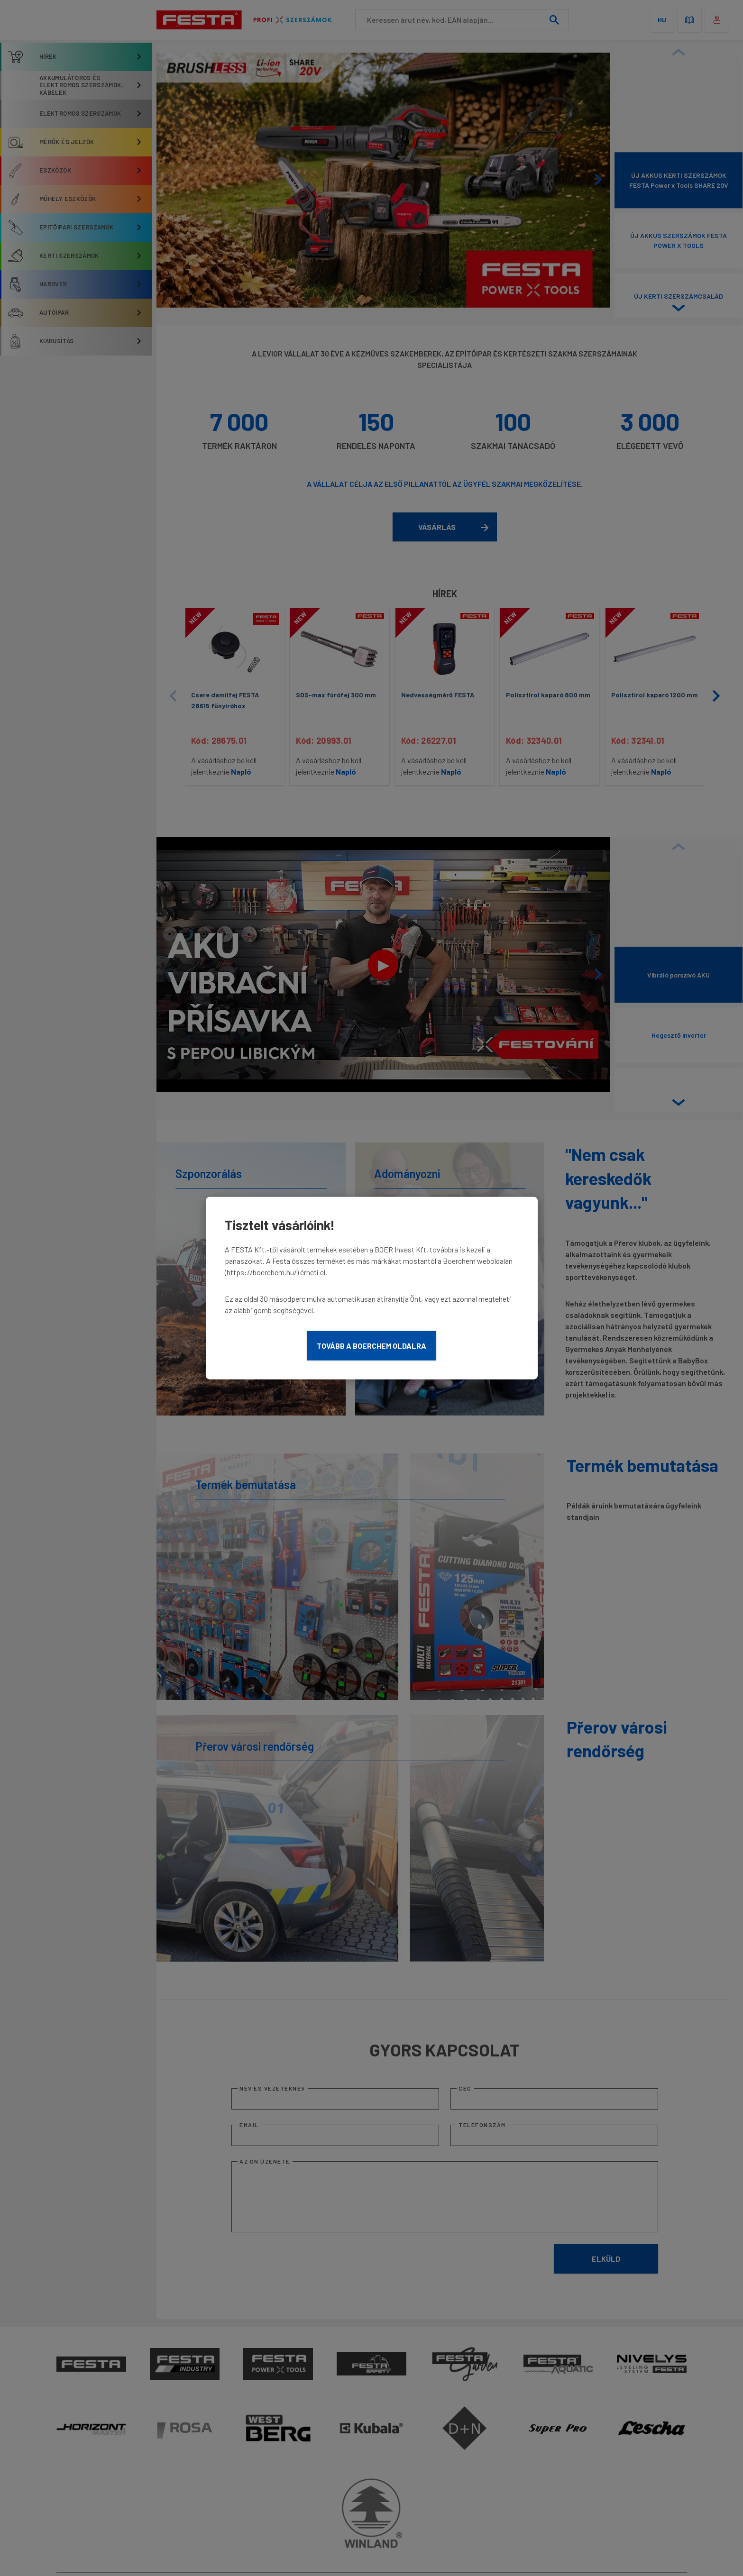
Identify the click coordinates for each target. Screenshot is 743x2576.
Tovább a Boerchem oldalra (371, 1345)
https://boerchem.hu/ (262, 1272)
